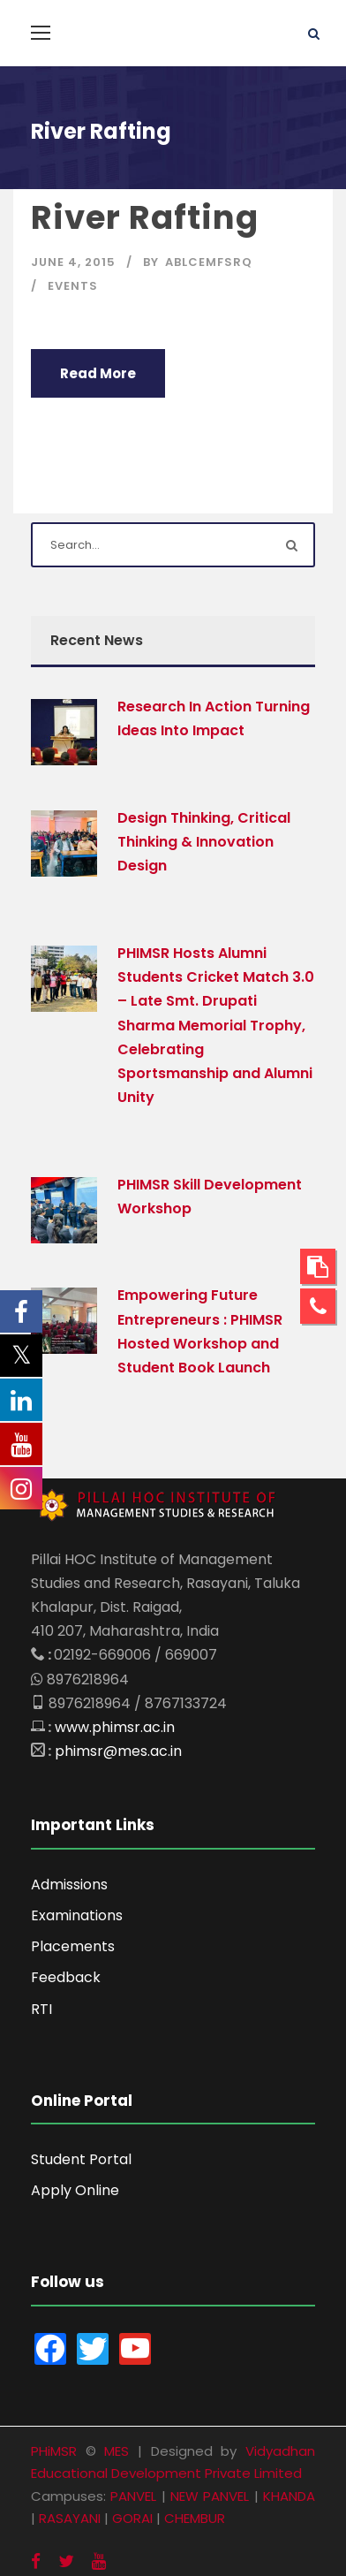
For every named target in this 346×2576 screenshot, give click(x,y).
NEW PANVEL (209, 2496)
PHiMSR (54, 2451)
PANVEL (133, 2496)
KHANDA (289, 2496)
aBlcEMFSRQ (208, 262)
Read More (98, 373)
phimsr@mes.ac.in (118, 1751)
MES (116, 2451)
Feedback (66, 1977)
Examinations (77, 1915)
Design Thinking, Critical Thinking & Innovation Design (203, 842)
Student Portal (81, 2159)
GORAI (132, 2518)
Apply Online (75, 2190)
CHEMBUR (194, 2518)
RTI (41, 2009)
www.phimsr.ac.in (115, 1727)
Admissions (69, 1884)
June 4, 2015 (73, 262)
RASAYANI (70, 2518)
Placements (73, 1946)
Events (73, 285)
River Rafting (145, 217)
